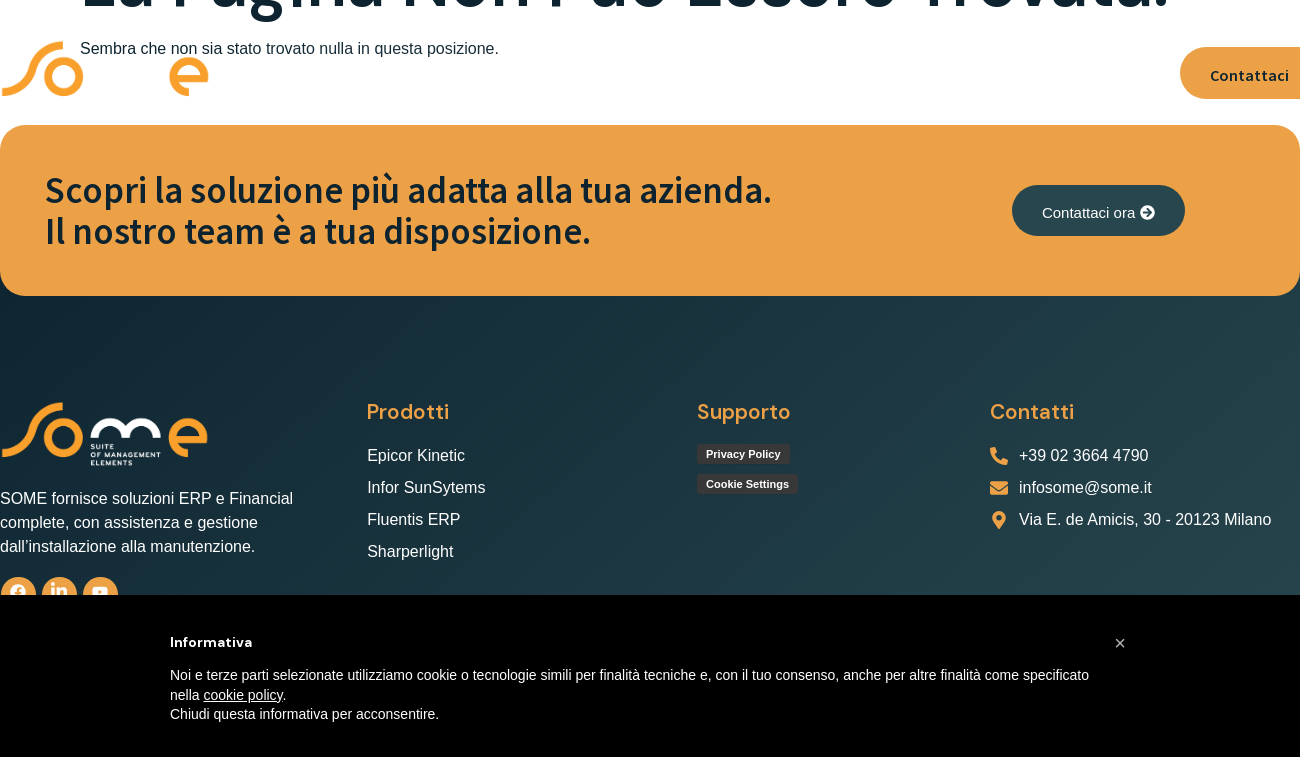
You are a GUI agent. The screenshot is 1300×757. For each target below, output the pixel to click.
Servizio (734, 72)
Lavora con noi (948, 72)
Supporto (830, 72)
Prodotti (442, 72)
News (1053, 72)
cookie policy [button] (242, 695)
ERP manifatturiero (594, 72)
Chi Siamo (332, 72)
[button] (442, 72)
